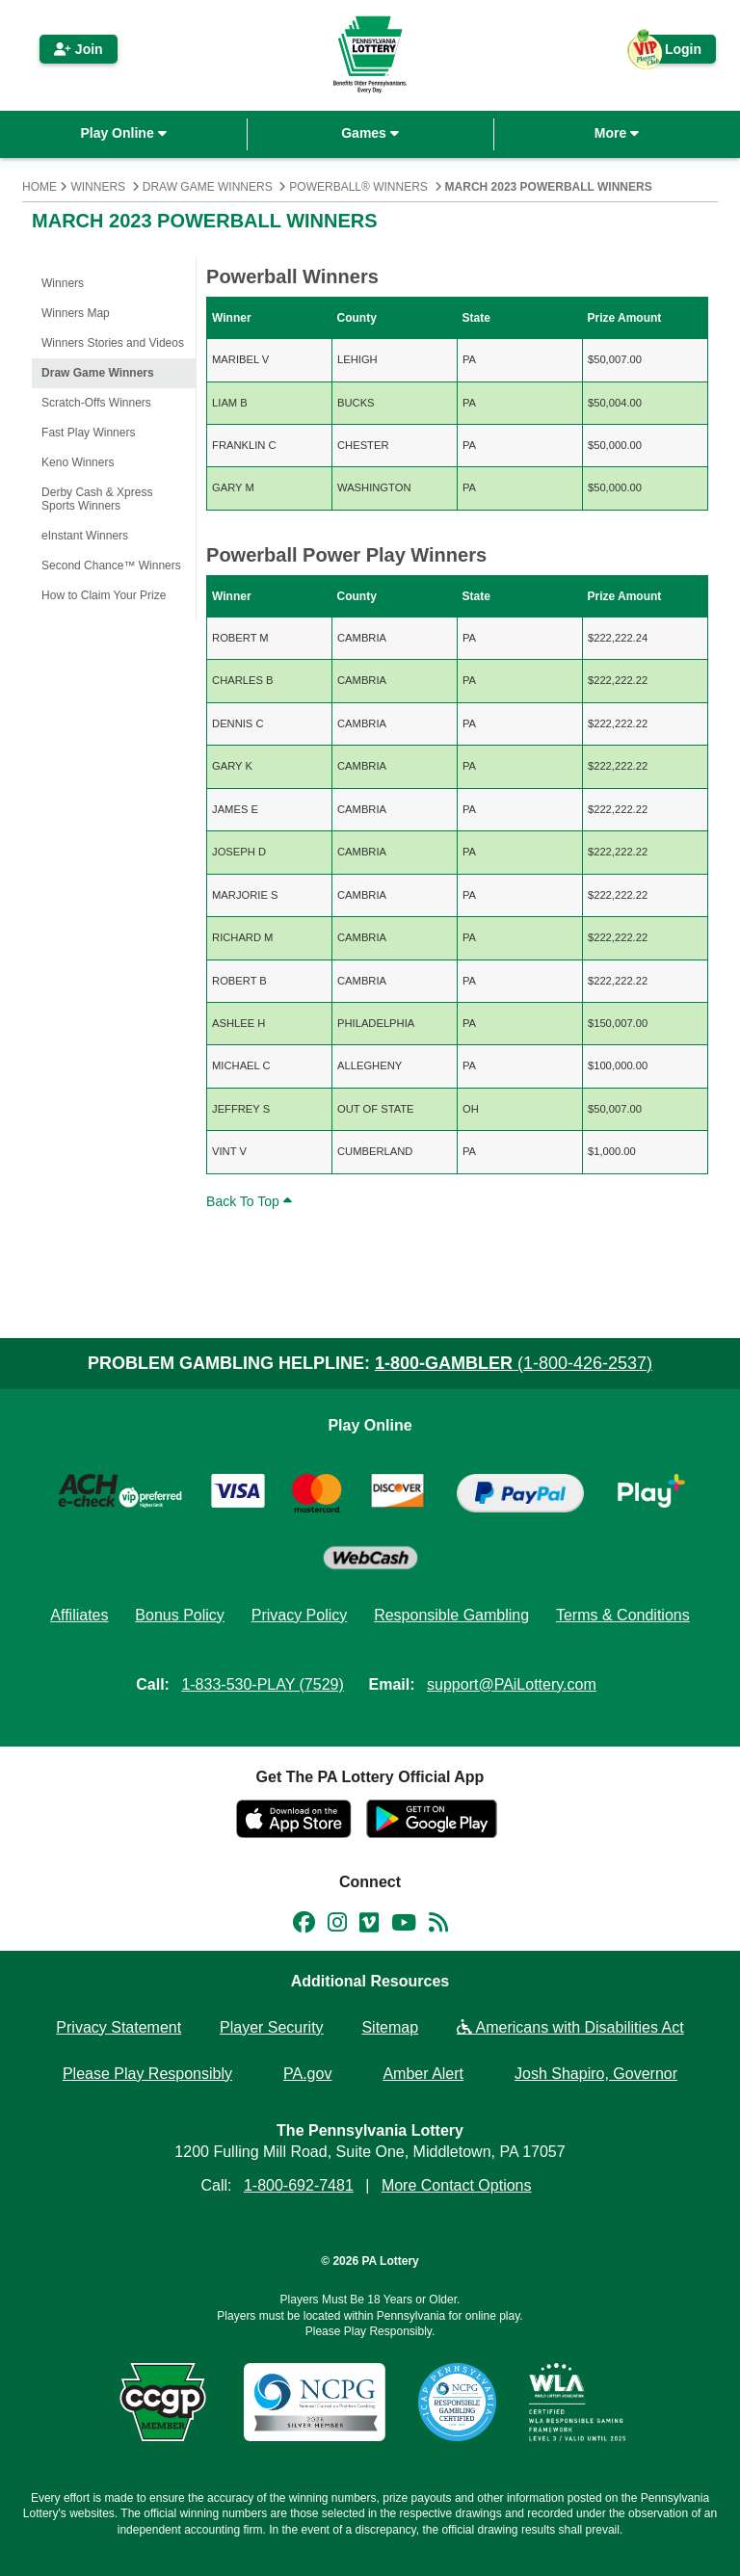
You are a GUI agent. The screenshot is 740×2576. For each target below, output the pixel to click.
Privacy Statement (118, 2027)
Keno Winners (77, 462)
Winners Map (75, 313)
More (617, 133)
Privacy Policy (299, 1615)
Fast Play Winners (88, 432)
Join (78, 49)
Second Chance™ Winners (111, 565)
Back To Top (250, 1201)
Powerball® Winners (358, 187)
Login (673, 52)
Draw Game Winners (208, 187)
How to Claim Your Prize (103, 595)
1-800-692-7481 (299, 2185)
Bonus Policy (180, 1615)
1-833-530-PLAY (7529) (262, 1684)
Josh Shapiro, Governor (596, 2073)
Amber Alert (423, 2073)
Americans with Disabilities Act (570, 2027)
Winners (97, 187)
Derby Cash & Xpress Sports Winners (96, 499)
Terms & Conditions (623, 1615)
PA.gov (307, 2073)
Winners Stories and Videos (112, 343)
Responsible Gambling (451, 1615)
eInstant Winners (84, 535)
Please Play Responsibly (147, 2073)
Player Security (272, 2027)
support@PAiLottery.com (511, 1684)
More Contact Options (457, 2185)
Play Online (123, 133)
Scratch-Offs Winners (96, 402)
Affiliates (79, 1615)
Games (370, 133)
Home (39, 187)
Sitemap (389, 2027)
